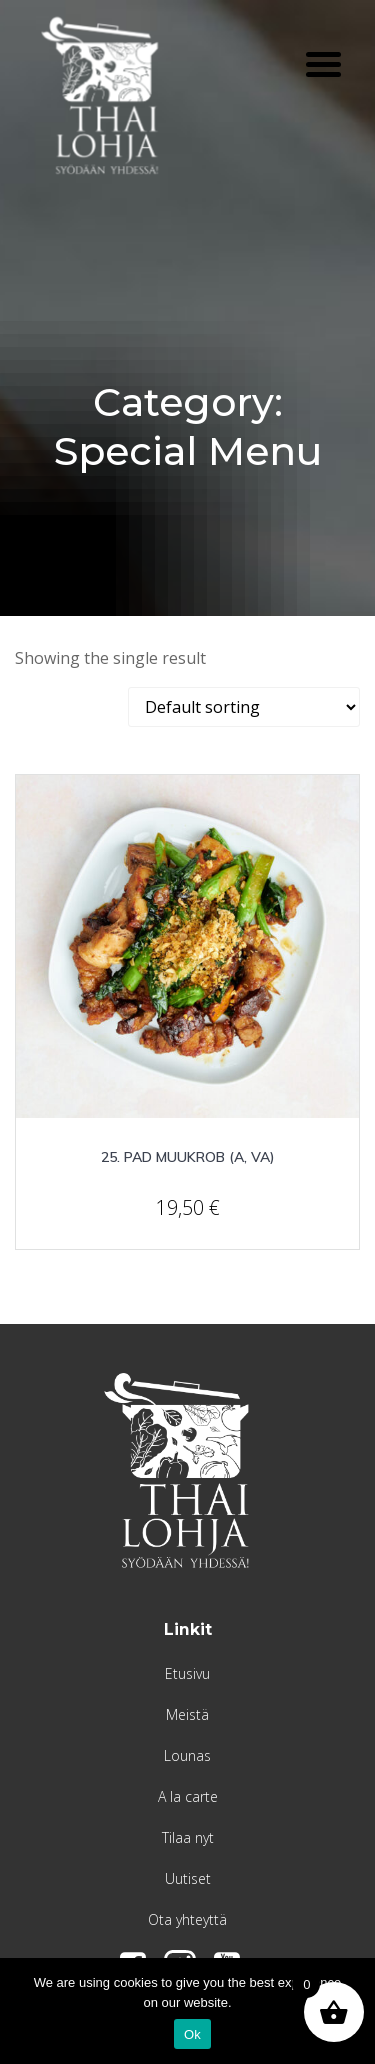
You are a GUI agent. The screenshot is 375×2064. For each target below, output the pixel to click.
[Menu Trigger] (323, 62)
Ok (192, 2034)
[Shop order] (244, 707)
